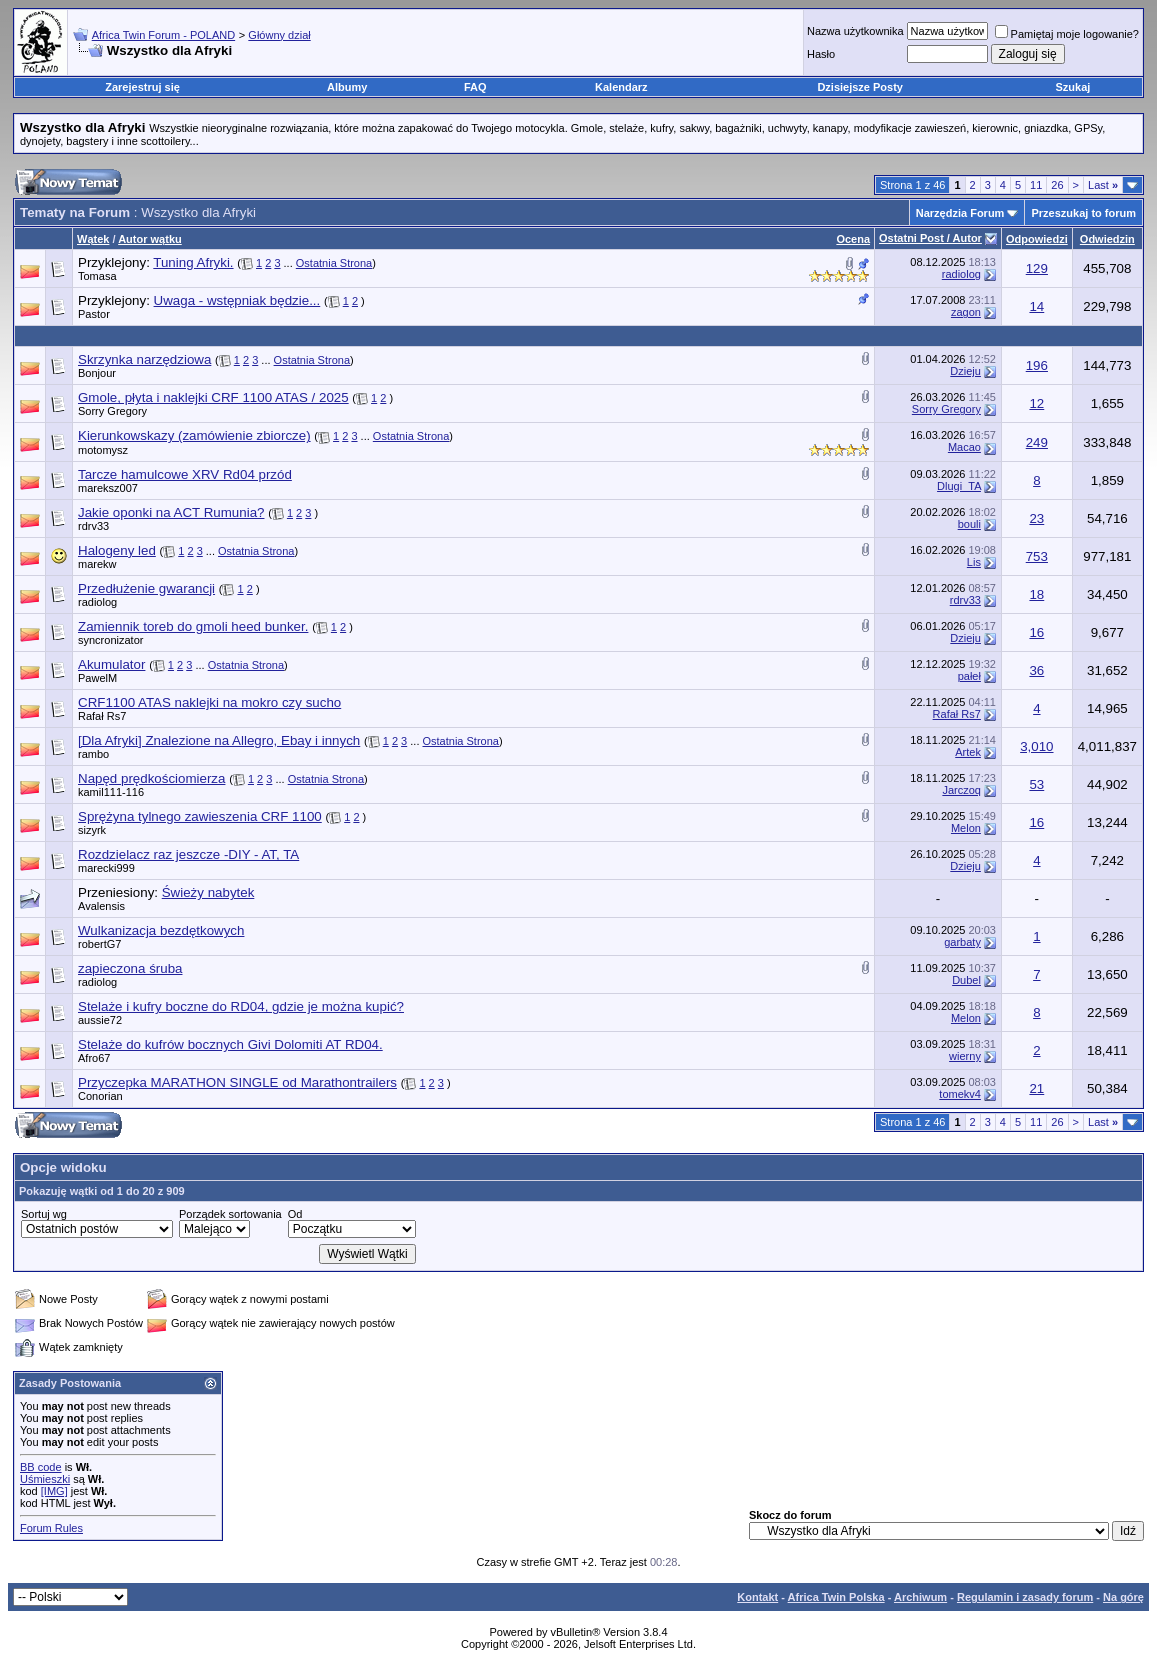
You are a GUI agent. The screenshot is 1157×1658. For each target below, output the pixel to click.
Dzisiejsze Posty (860, 87)
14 (1036, 306)
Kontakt (757, 1597)
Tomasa (97, 276)
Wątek (93, 239)
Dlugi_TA (959, 486)
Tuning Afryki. (193, 262)
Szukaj (1073, 87)
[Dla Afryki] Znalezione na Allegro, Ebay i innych (219, 740)
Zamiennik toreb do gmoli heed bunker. (193, 626)
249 (1037, 442)
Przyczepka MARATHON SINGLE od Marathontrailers (237, 1082)
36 (1036, 670)
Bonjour (97, 373)
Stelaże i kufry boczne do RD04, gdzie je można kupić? (241, 1006)
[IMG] (54, 1491)
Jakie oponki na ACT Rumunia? (171, 512)
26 (1057, 185)
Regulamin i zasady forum (1025, 1597)
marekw (97, 564)
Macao (964, 447)
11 (1036, 185)
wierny (965, 1056)
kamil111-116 (111, 792)
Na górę (1123, 1597)
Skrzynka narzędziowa (144, 359)
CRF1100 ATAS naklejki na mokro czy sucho (209, 702)
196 (1037, 365)
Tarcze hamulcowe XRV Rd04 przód (185, 474)
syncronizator (110, 640)
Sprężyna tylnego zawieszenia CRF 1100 (200, 816)
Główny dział (279, 35)
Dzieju (965, 371)
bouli (969, 524)
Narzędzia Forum (960, 213)
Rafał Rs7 (102, 716)
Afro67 (94, 1058)
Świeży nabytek (208, 892)
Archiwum (920, 1597)
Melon (966, 828)
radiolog (961, 274)
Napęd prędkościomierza (151, 778)
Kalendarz (621, 87)
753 (1037, 556)
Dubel (966, 980)
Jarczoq (961, 790)
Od (295, 1214)
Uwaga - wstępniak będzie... (237, 300)
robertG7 (99, 944)
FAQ (475, 87)
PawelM (97, 678)
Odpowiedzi (1037, 239)
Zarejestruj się (142, 87)
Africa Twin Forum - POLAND (163, 35)
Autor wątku (150, 239)
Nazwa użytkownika (855, 31)
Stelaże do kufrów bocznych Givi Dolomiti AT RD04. (230, 1044)
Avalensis (101, 906)
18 (1036, 594)
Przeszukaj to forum (1083, 213)
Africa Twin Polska (836, 1597)
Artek (968, 752)
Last (1103, 185)
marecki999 (106, 868)
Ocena (853, 239)
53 (1036, 784)
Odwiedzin (1107, 239)
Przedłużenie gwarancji (146, 588)
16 (1036, 632)
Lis (974, 562)
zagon (966, 312)
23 (1036, 518)
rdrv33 (93, 526)
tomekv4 (960, 1094)
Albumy (347, 87)
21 (1036, 1088)
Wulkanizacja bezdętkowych (161, 930)
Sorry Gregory (112, 411)
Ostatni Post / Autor (930, 238)
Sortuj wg (44, 1214)
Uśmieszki (45, 1479)
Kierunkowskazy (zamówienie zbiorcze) (194, 435)
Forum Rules (51, 1528)
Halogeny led (117, 550)
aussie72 (100, 1020)
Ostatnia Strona (334, 263)
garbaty (962, 942)
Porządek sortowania (230, 1214)
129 (1037, 268)
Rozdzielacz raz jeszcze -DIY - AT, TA (188, 854)
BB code (41, 1467)
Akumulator (111, 664)
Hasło (821, 54)
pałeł (969, 676)
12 (1036, 403)
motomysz (103, 450)
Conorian (100, 1096)
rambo (93, 754)
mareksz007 (108, 488)
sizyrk (92, 830)
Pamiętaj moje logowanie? (1067, 34)
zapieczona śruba (130, 968)
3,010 (1036, 746)
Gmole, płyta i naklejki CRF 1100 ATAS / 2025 (213, 397)
